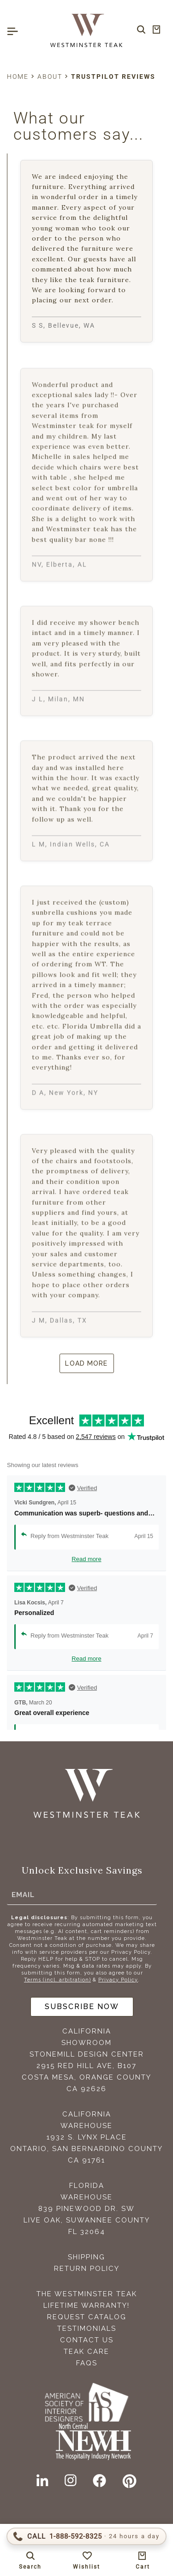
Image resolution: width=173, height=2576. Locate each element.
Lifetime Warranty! (86, 2305)
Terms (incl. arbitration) (57, 1980)
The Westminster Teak (86, 2294)
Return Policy (86, 2268)
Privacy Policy (118, 1980)
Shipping (86, 2257)
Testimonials (86, 2328)
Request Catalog (86, 2317)
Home (18, 76)
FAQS (86, 2363)
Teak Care (86, 2351)
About (49, 76)
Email (23, 1895)
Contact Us (86, 2340)
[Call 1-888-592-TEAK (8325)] (86, 2536)
